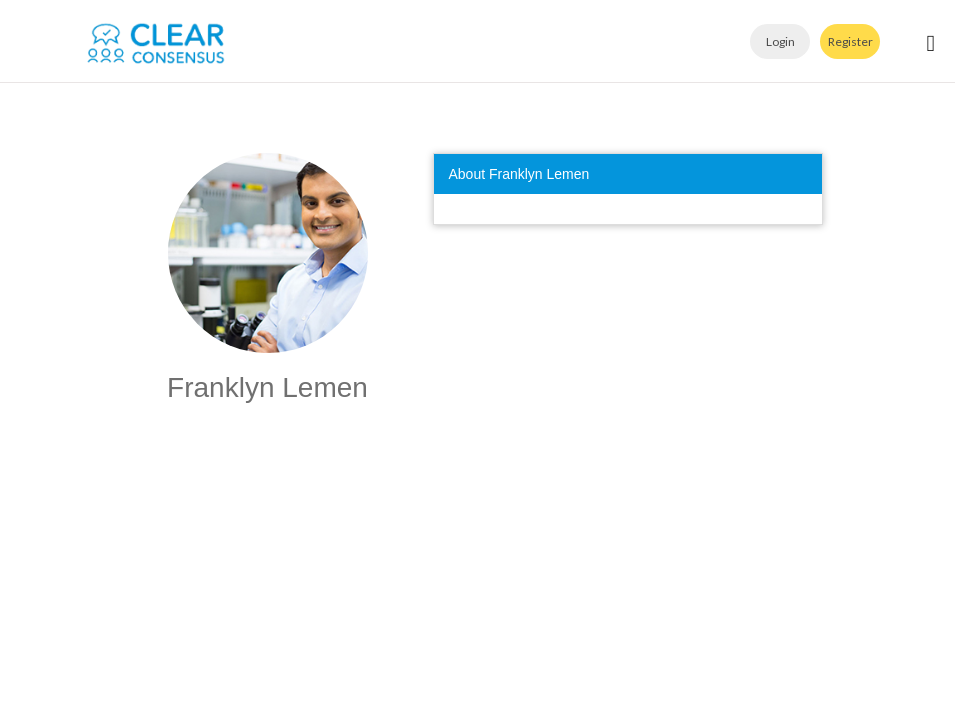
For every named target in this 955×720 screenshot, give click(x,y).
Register (850, 41)
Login (780, 41)
